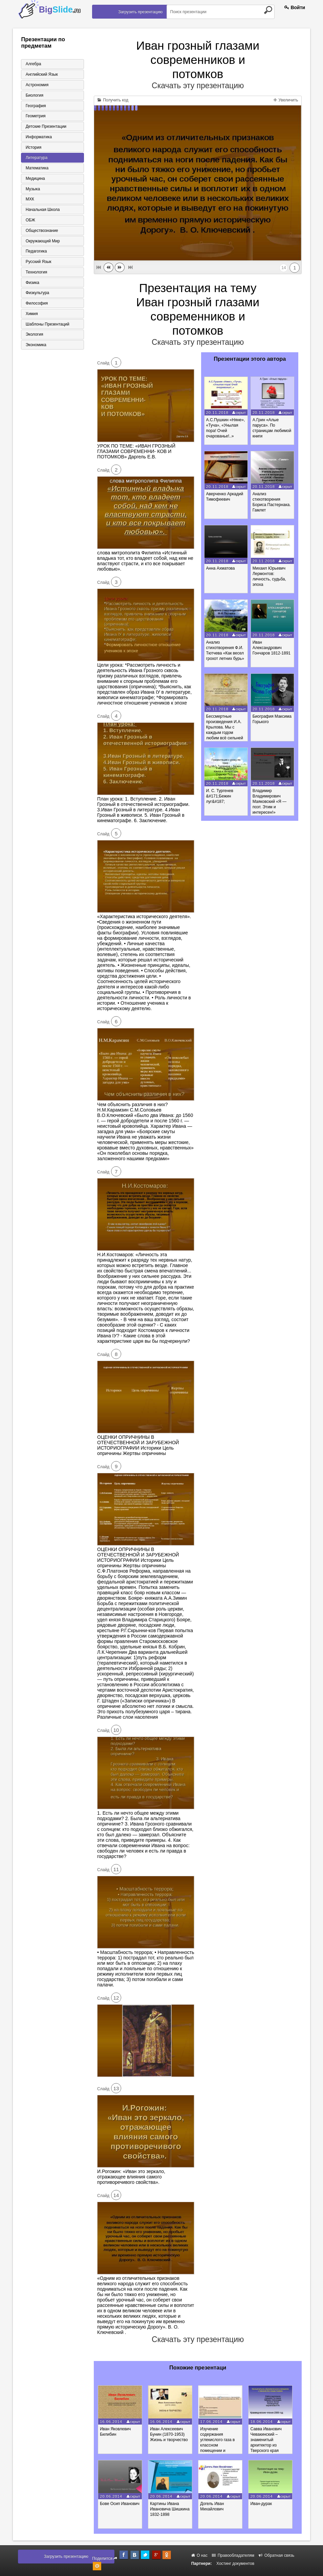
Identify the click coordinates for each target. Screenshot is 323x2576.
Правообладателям (233, 2555)
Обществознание (41, 231)
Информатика (38, 137)
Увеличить (286, 100)
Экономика (35, 346)
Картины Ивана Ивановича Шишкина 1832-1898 (172, 2509)
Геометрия (35, 116)
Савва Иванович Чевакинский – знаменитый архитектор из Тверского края (269, 2440)
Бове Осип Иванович (121, 2503)
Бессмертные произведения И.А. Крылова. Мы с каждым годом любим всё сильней (225, 727)
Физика (31, 284)
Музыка (32, 189)
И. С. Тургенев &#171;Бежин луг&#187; (220, 796)
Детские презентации (45, 126)
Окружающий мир (42, 242)
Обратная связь (276, 2555)
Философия (36, 305)
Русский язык (37, 263)
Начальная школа (42, 210)
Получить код (113, 100)
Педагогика (35, 252)
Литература (36, 158)
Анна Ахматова (221, 568)
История (33, 147)
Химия (31, 315)
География (35, 105)
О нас (199, 2555)
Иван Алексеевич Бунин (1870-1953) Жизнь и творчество (171, 2434)
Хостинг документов (235, 2563)
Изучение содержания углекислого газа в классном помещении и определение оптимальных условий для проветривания (220, 2451)
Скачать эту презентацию (198, 85)
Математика (36, 168)
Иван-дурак (265, 2503)
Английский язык (41, 74)
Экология (33, 336)
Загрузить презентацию (140, 11)
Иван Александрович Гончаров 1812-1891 (272, 647)
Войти (294, 7)
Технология (35, 273)
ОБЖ (29, 221)
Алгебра (32, 64)
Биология (33, 95)
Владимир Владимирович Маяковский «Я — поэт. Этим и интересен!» (270, 801)
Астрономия (36, 84)
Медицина (34, 179)
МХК (29, 200)
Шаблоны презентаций (46, 326)
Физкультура (36, 294)
